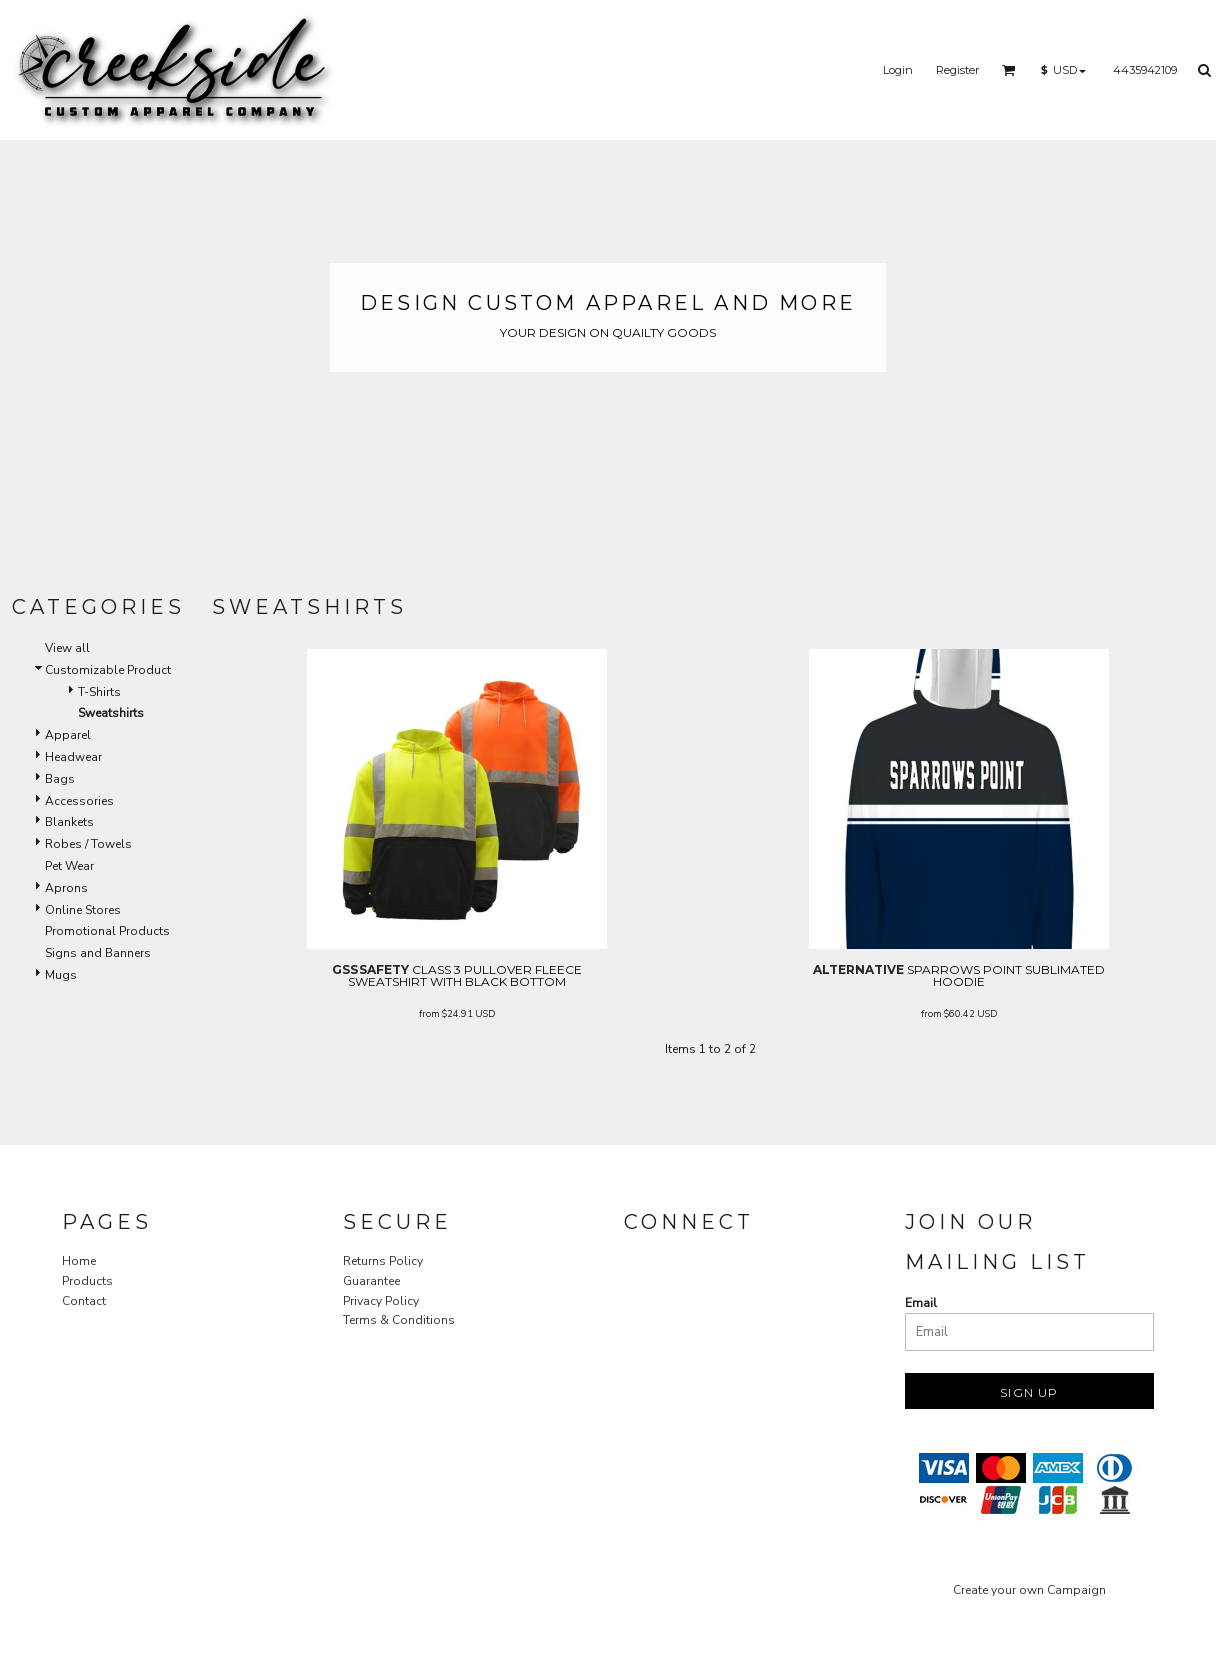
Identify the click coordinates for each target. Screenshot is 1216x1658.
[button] (1009, 70)
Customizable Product (108, 670)
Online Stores (83, 910)
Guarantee (371, 1281)
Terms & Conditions (399, 1320)
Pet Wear (69, 866)
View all (67, 648)
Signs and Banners (98, 953)
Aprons (66, 888)
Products (87, 1281)
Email (921, 1303)
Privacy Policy (381, 1301)
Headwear (73, 757)
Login (898, 70)
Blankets (69, 822)
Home (79, 1261)
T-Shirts (99, 692)
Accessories (79, 801)
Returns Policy (383, 1261)
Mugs (61, 975)
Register (957, 70)
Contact (84, 1301)
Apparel (68, 735)
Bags (60, 779)
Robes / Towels (88, 844)
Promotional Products (107, 931)
